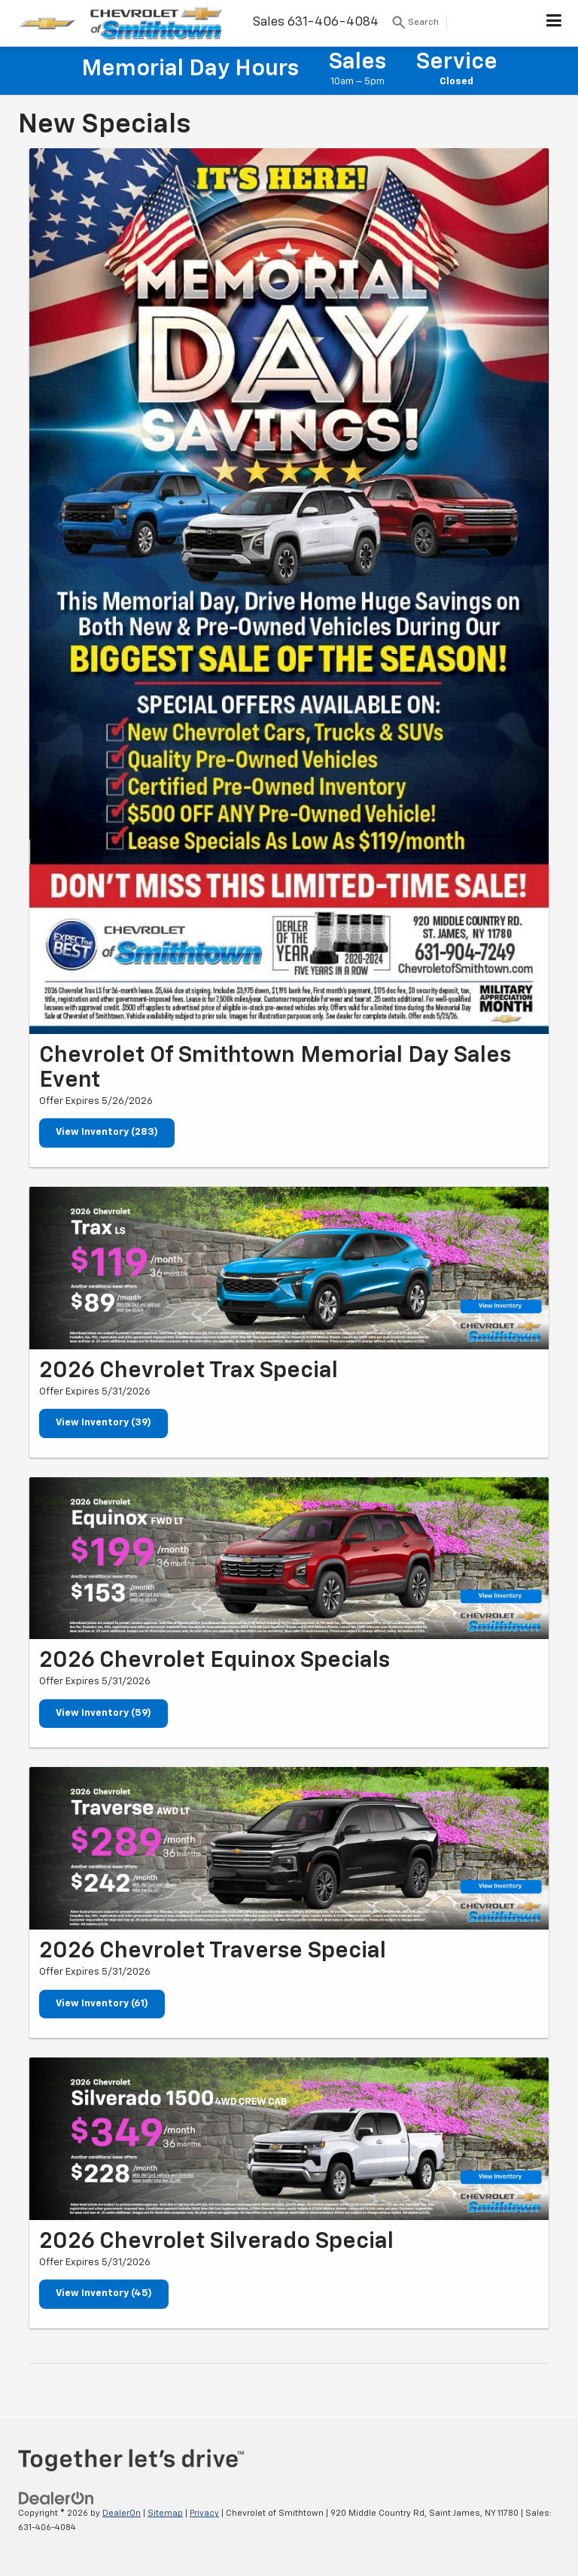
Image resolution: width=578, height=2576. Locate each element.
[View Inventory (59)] (289, 1558)
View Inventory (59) (103, 1713)
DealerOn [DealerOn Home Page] (121, 2513)
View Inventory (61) (102, 2004)
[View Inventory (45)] (289, 2138)
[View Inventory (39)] (289, 1268)
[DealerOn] (56, 2499)
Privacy (204, 2513)
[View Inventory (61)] (289, 1848)
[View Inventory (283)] (289, 591)
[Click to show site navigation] (554, 23)
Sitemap (165, 2513)
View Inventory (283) (107, 1132)
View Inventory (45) (104, 2293)
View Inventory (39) (103, 1423)
